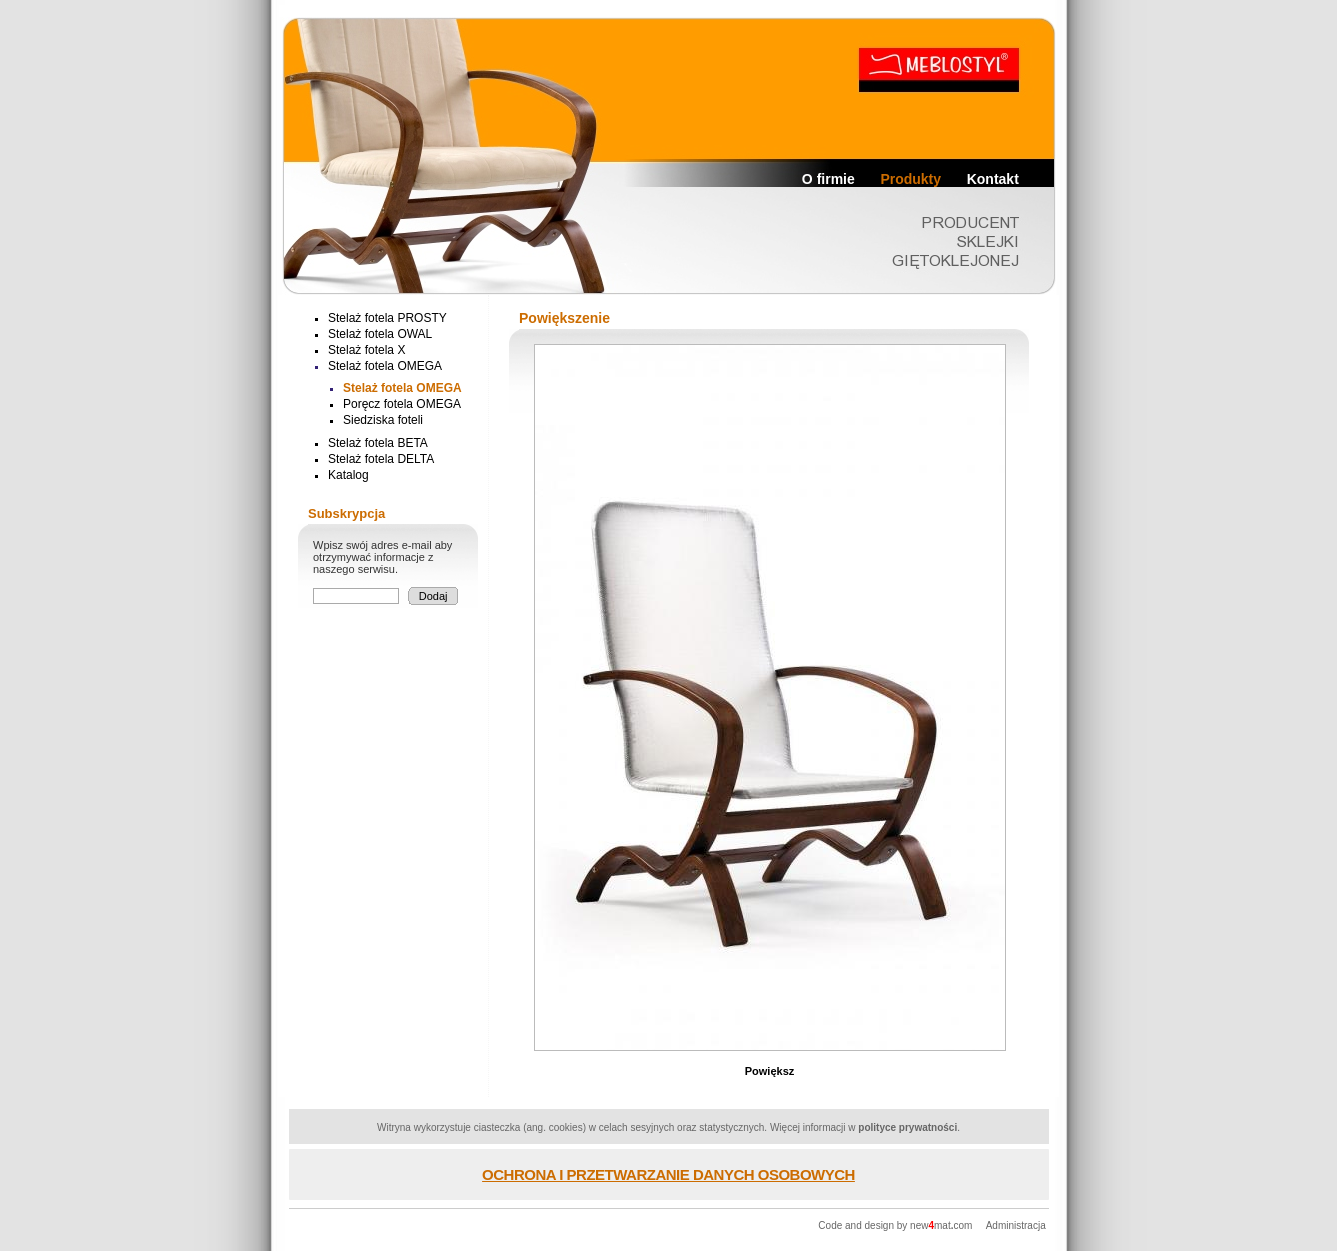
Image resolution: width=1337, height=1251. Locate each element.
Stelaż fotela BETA (378, 443)
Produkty (910, 179)
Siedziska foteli (383, 420)
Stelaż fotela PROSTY (387, 318)
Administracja (1016, 1225)
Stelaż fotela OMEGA (385, 366)
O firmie (828, 179)
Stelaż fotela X (366, 350)
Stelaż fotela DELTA (381, 459)
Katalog (348, 475)
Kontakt (993, 179)
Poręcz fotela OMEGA (402, 404)
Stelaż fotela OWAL (380, 334)
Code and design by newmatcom (896, 1225)
